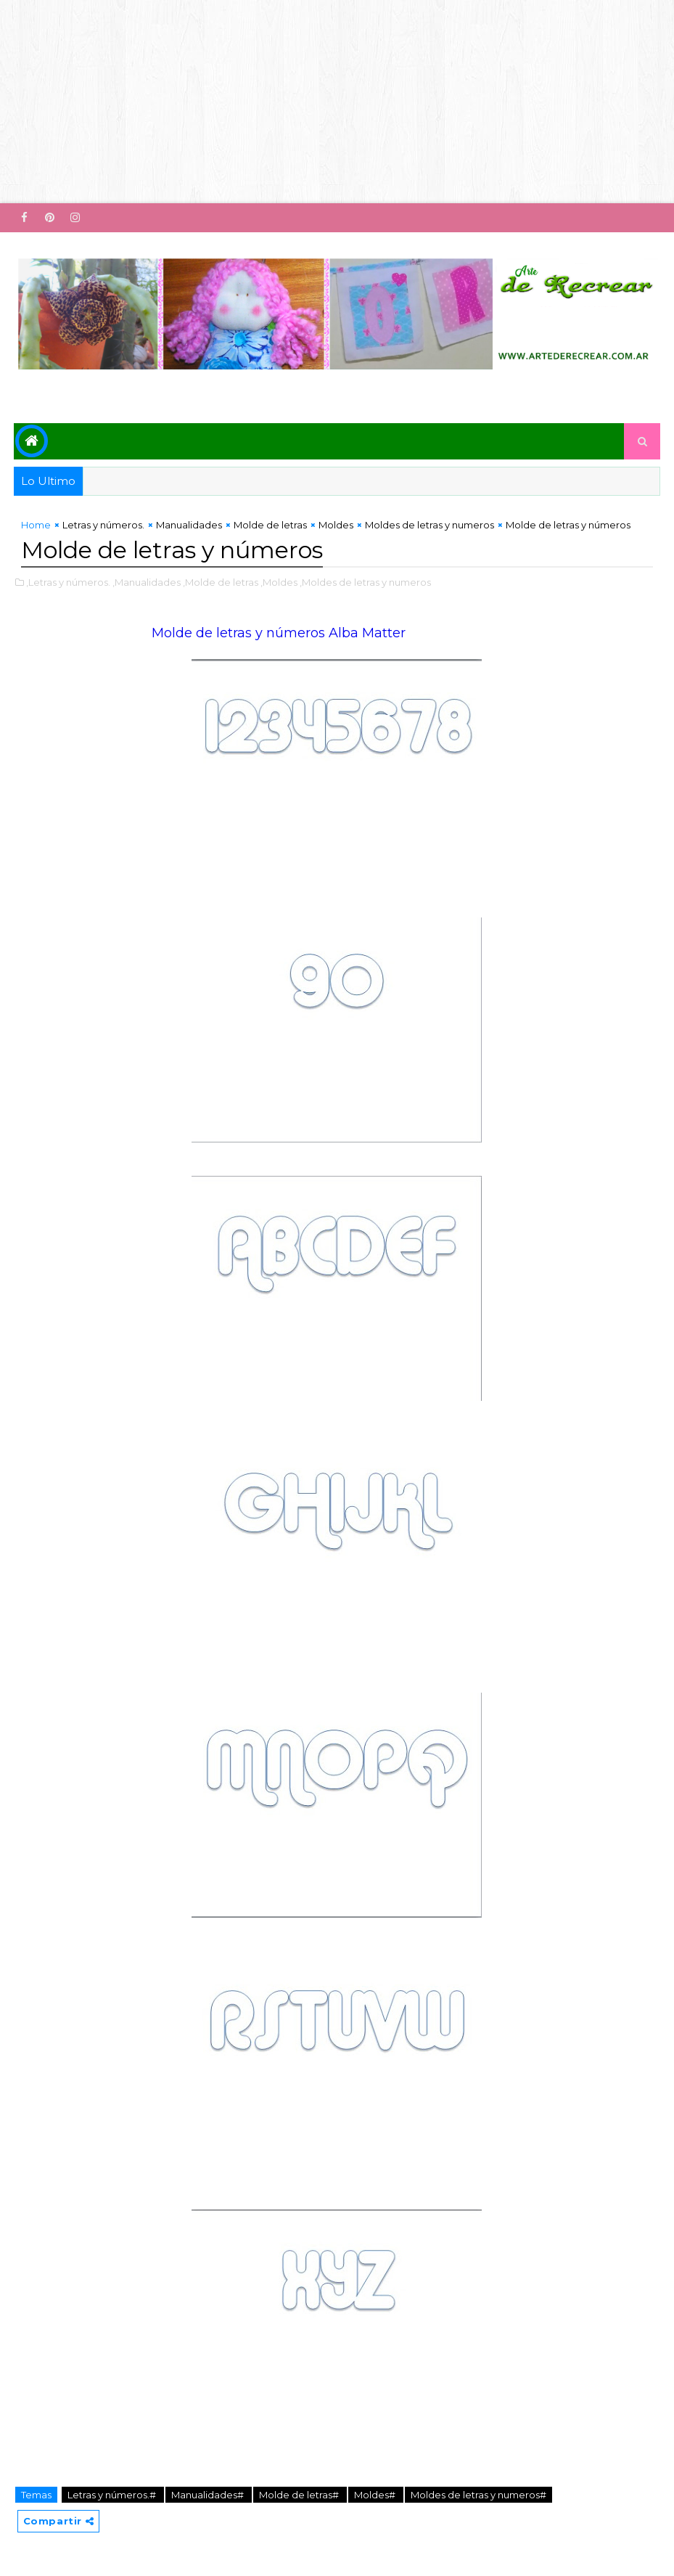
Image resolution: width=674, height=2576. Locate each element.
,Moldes (278, 582)
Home (36, 525)
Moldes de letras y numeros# (478, 2495)
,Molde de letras (220, 582)
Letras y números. (103, 525)
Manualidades (189, 525)
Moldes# (376, 2495)
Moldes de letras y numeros (429, 525)
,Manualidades (146, 582)
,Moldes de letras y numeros (365, 582)
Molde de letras (270, 525)
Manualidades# (208, 2495)
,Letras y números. (68, 582)
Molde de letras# (300, 2495)
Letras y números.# (112, 2495)
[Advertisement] (337, 101)
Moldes (335, 525)
